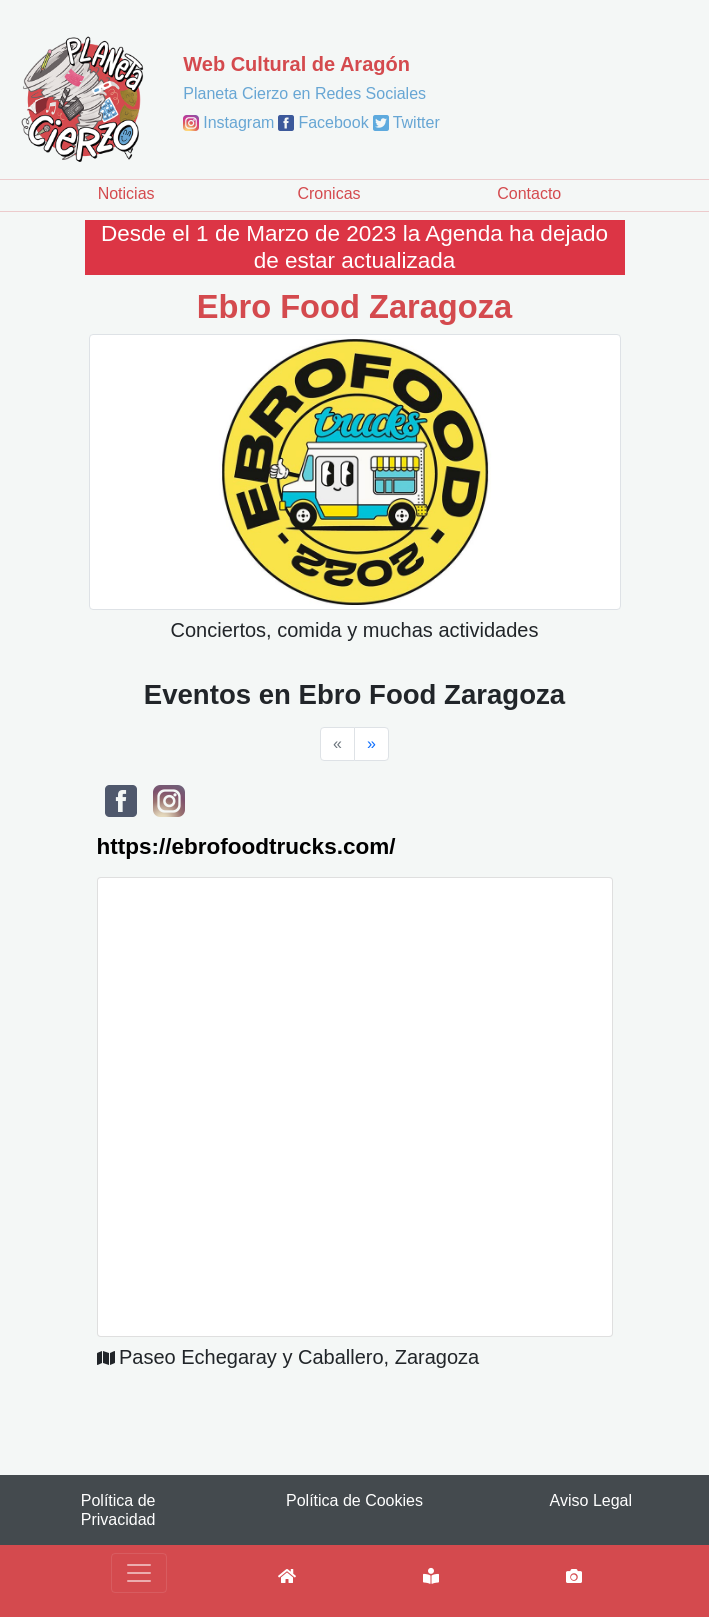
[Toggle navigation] (139, 1573)
